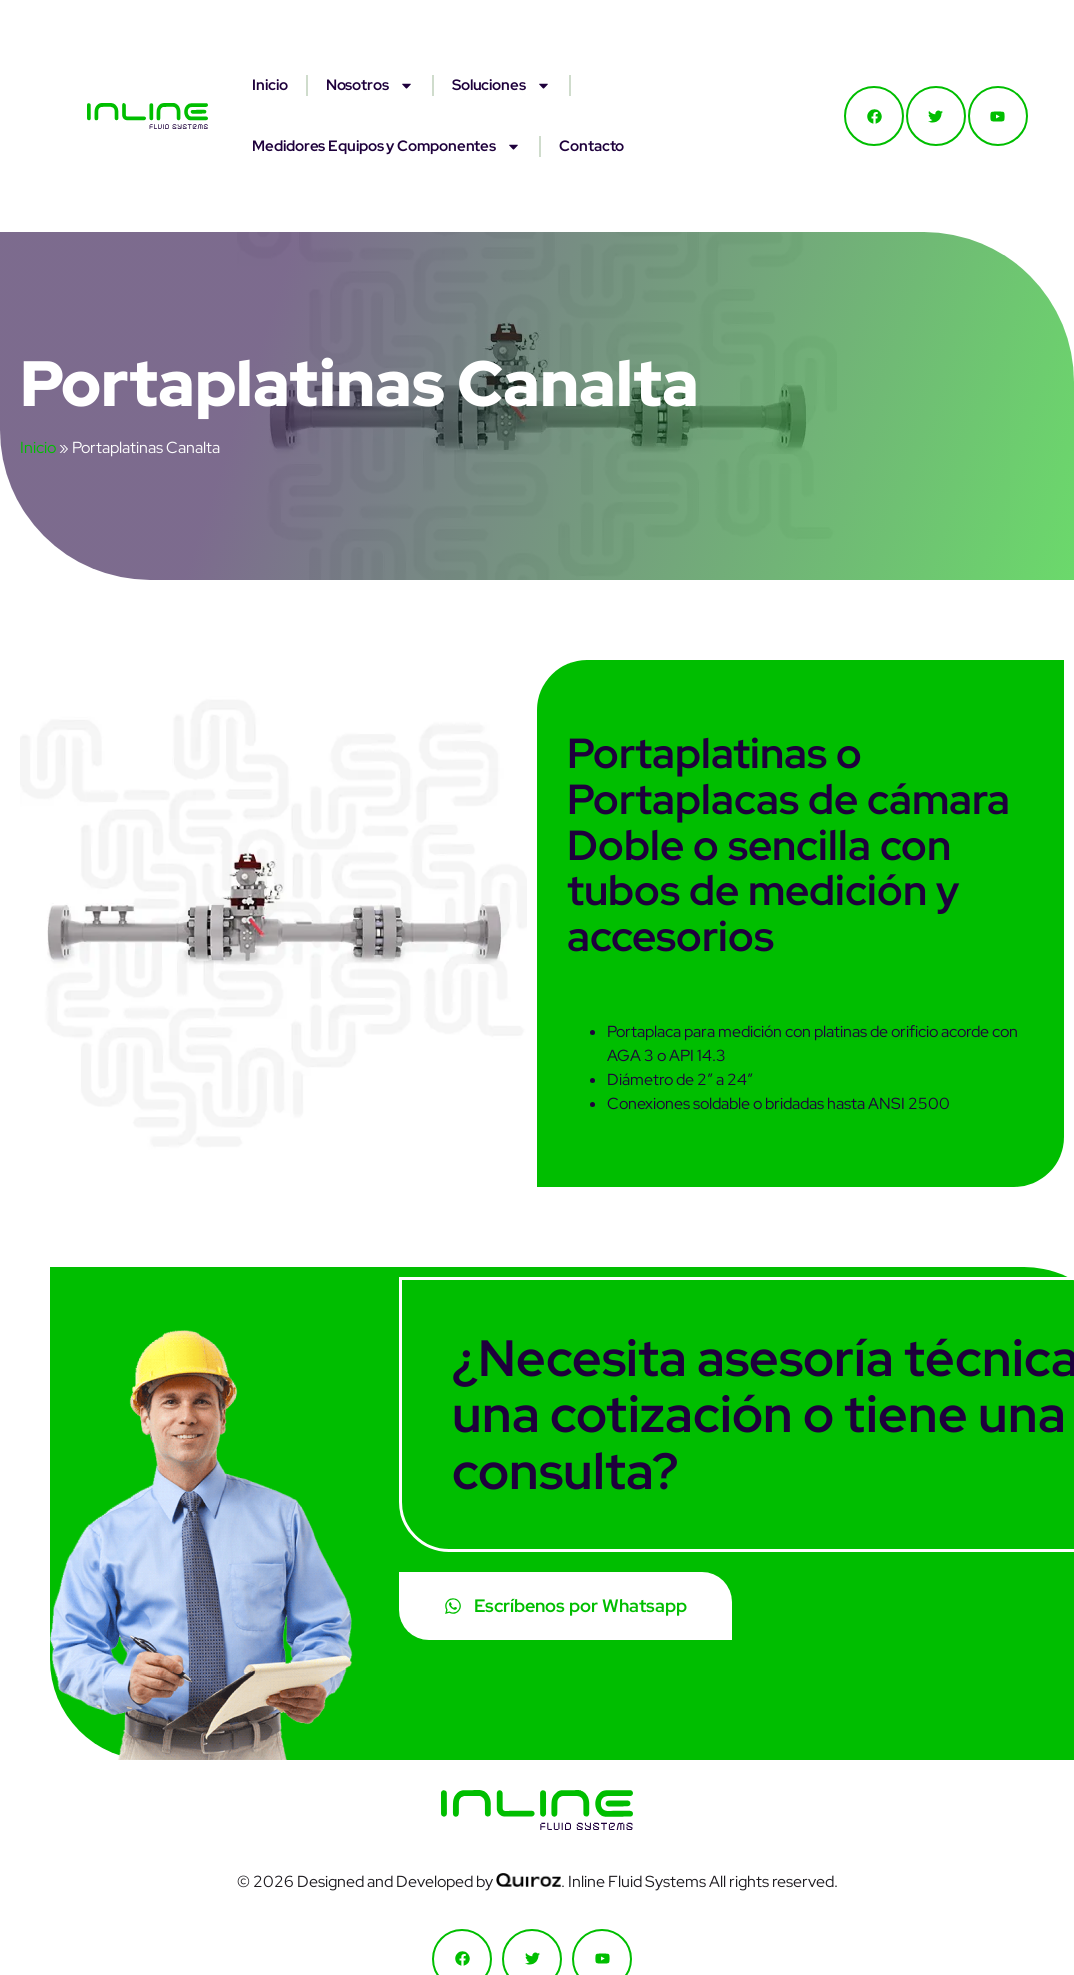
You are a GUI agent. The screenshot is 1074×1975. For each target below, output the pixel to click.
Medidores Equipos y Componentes (386, 146)
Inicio (269, 85)
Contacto (591, 146)
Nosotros (370, 85)
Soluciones (501, 85)
